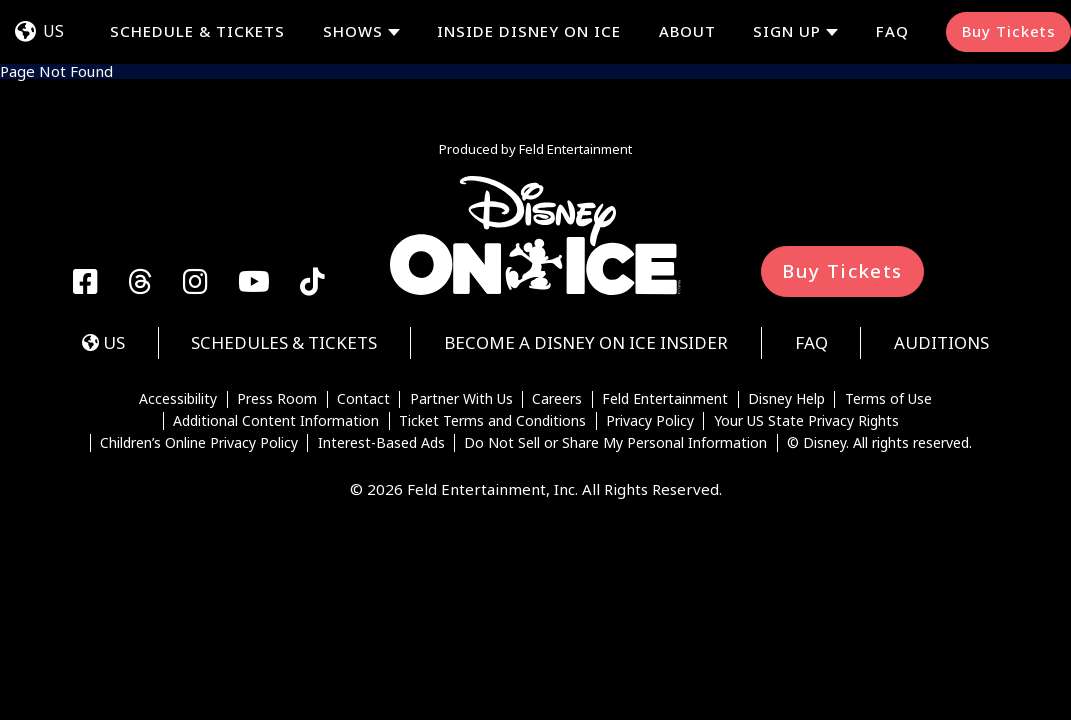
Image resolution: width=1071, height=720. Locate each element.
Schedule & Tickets (197, 31)
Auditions (941, 342)
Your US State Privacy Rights (806, 421)
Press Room (277, 400)
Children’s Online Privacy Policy (199, 443)
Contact (363, 400)
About (687, 31)
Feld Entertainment (665, 400)
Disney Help (786, 400)
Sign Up (787, 31)
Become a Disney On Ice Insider (586, 342)
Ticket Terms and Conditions (492, 421)
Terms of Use (888, 400)
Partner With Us (461, 400)
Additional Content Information (276, 421)
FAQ (892, 31)
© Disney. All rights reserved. (879, 443)
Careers (557, 400)
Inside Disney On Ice (529, 31)
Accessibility (178, 400)
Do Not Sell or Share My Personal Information (615, 443)
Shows (353, 31)
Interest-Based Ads (381, 443)
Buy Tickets (1009, 31)
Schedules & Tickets (284, 342)
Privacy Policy (650, 421)
